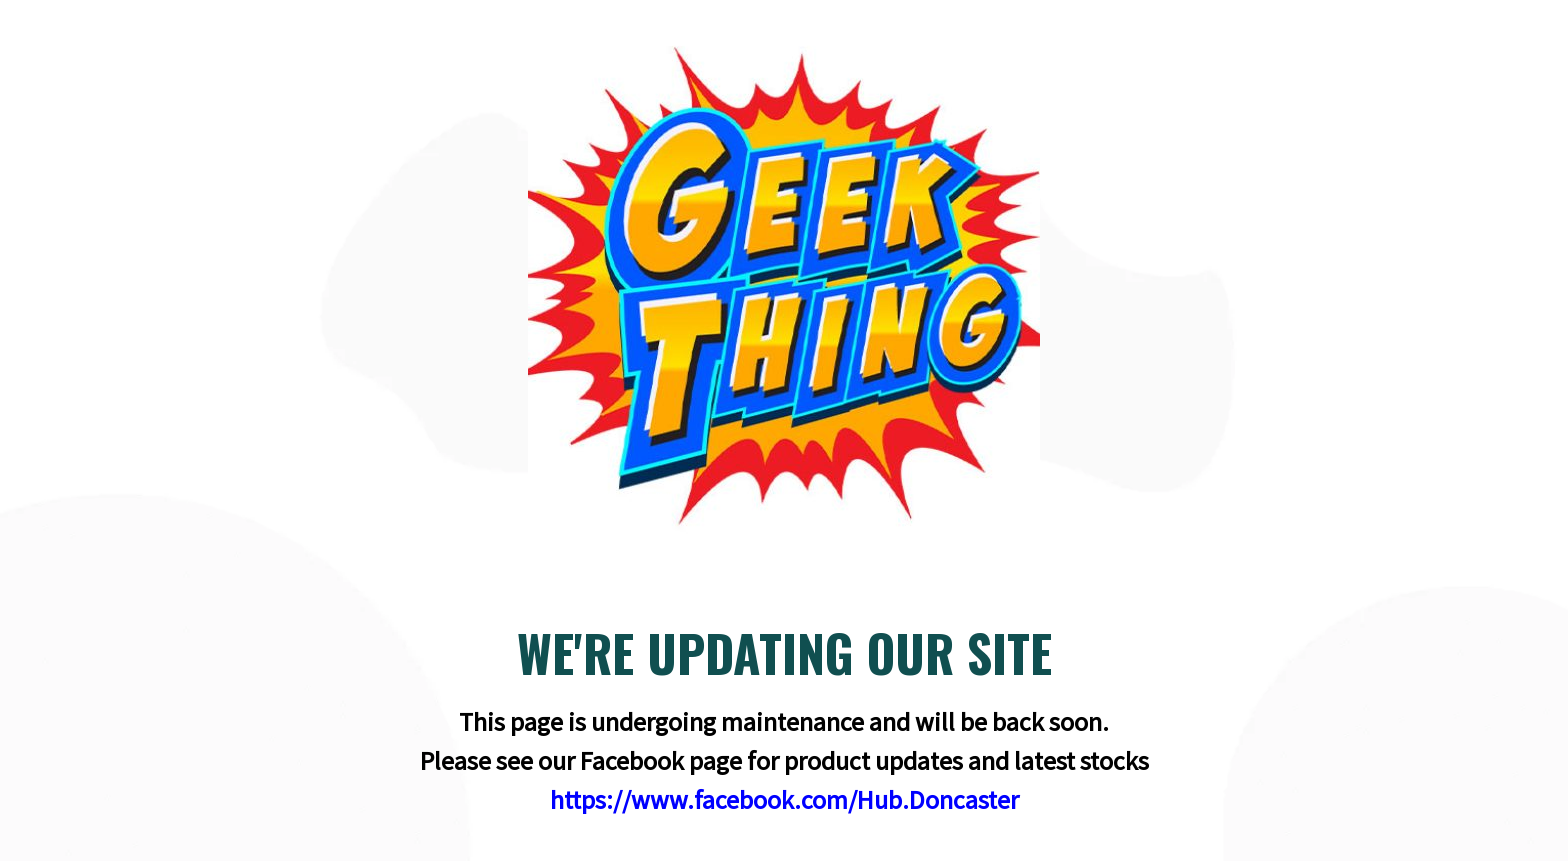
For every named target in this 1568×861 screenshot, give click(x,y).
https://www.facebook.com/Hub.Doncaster (784, 799)
